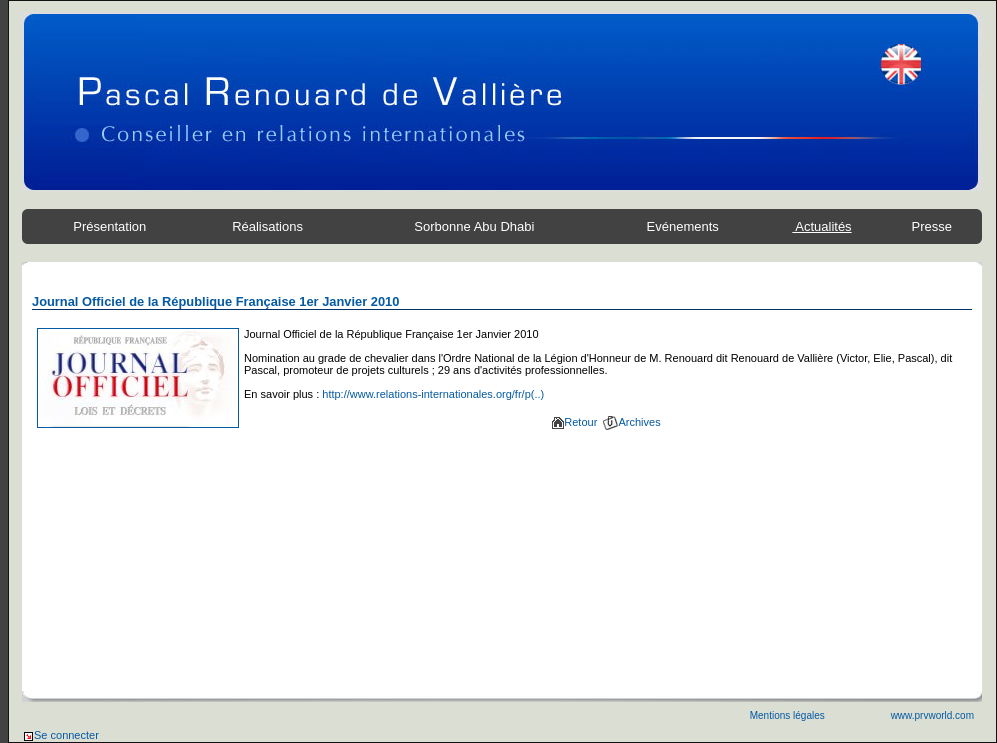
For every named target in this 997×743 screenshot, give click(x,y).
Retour (574, 422)
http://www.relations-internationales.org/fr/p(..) (433, 394)
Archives (631, 422)
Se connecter (60, 735)
